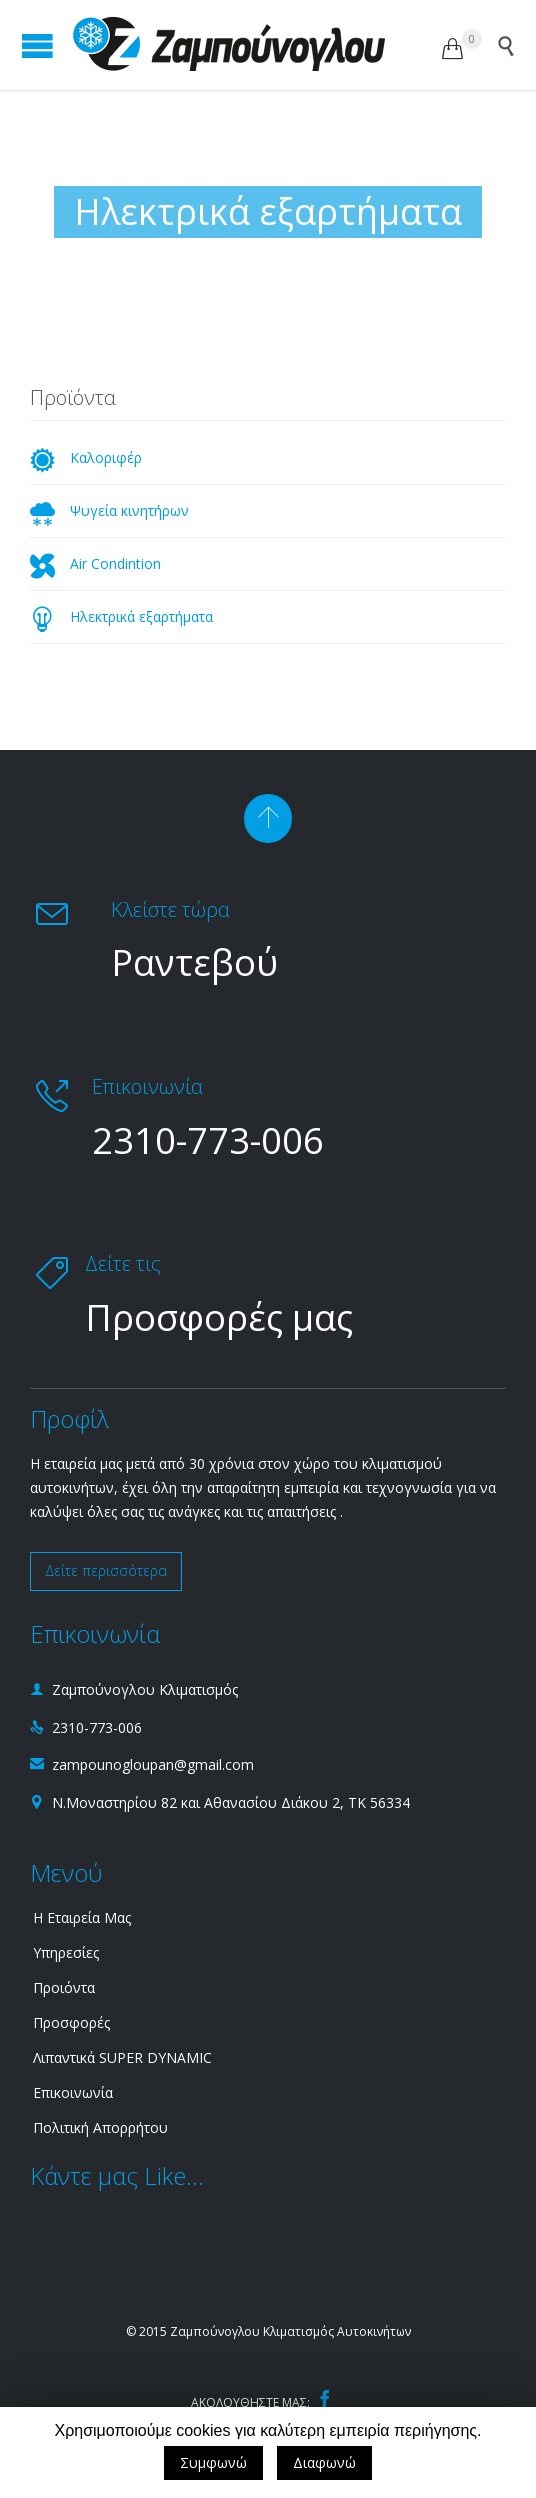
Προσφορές (71, 2022)
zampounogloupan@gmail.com (142, 1764)
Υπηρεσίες (66, 1952)
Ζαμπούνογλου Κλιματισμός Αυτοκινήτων (290, 2331)
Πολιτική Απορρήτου (100, 2127)
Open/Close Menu (37, 45)
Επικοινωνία (73, 2092)
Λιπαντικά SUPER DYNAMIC (122, 2057)
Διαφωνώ (324, 2462)
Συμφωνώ (213, 2462)
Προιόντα (64, 1987)
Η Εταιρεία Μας (82, 1917)
